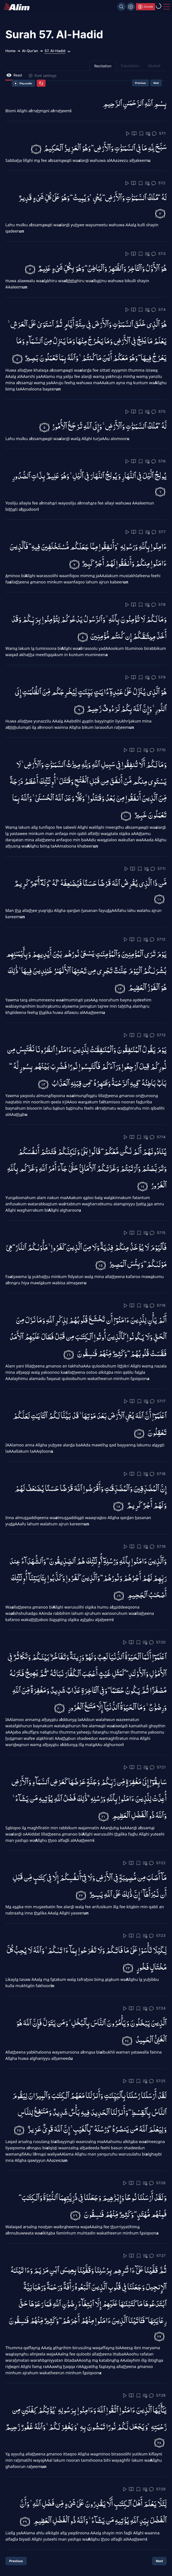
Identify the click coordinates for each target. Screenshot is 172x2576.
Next (156, 83)
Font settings (42, 75)
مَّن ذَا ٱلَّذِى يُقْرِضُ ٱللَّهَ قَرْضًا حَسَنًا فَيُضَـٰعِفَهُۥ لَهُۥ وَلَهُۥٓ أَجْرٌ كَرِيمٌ (90, 883)
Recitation (102, 66)
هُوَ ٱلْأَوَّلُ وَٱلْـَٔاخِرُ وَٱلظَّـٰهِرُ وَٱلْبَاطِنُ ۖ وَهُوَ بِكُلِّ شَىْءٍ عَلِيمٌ (102, 268)
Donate (145, 6)
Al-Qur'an (30, 51)
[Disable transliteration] (41, 83)
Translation (129, 66)
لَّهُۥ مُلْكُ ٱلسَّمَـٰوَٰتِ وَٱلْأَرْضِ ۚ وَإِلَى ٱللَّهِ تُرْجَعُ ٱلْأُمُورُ (109, 426)
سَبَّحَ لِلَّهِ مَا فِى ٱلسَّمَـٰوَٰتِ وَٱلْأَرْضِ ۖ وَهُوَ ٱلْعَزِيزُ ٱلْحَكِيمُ (105, 147)
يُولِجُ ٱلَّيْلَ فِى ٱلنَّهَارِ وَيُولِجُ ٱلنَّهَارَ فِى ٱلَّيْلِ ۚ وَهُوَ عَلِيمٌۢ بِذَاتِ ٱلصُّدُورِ (89, 475)
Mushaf (154, 66)
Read (14, 75)
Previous (140, 83)
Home (10, 51)
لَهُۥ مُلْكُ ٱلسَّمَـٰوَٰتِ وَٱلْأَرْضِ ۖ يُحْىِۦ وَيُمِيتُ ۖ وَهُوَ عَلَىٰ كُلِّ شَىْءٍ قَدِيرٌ (93, 197)
